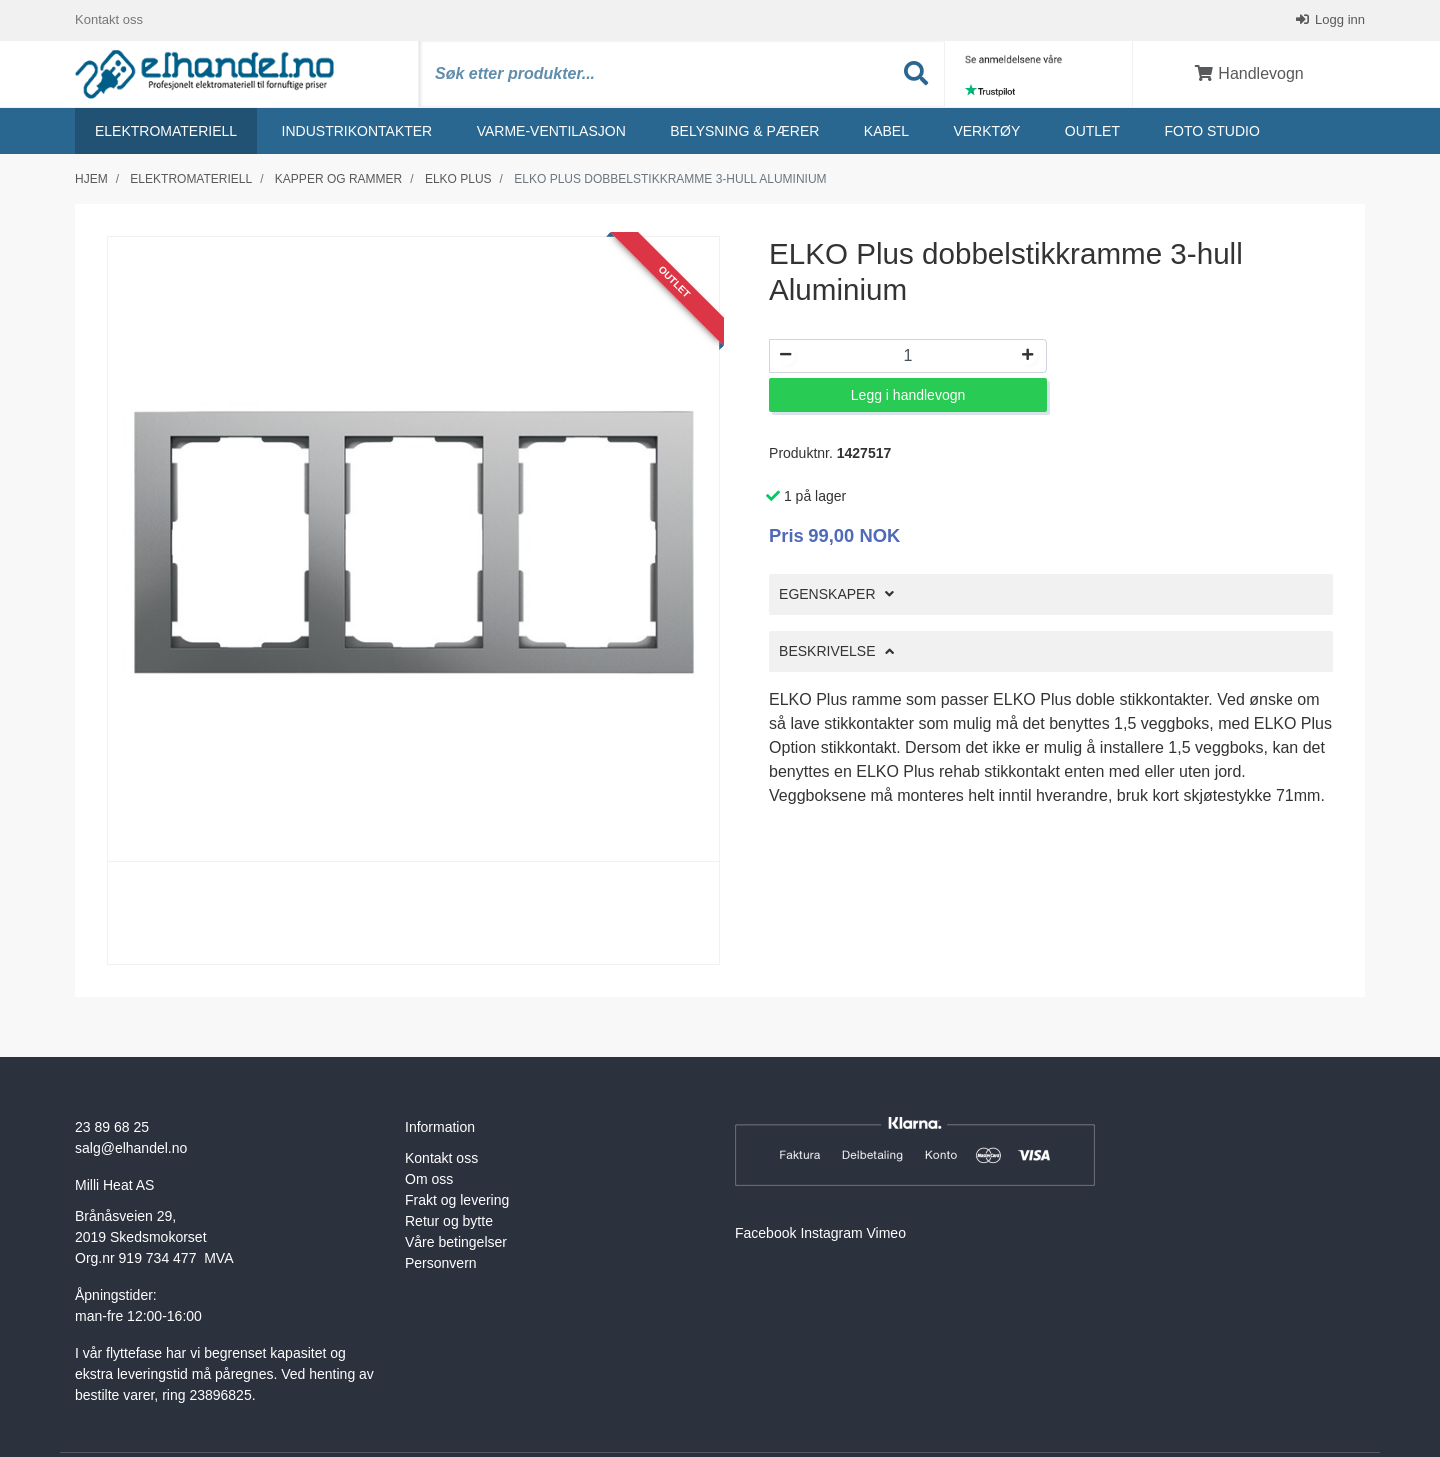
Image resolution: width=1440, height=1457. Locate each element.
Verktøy (986, 131)
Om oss (429, 1179)
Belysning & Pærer (744, 131)
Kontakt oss (109, 19)
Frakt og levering (457, 1200)
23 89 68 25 (112, 1127)
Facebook (765, 1233)
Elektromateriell (166, 131)
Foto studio (1211, 131)
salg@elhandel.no (131, 1148)
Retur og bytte (449, 1221)
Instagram (831, 1233)
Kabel (886, 131)
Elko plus (458, 179)
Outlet (1092, 131)
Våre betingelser (456, 1242)
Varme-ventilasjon (551, 131)
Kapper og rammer (338, 179)
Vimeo (886, 1233)
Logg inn (1339, 19)
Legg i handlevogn (908, 395)
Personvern (441, 1263)
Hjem (91, 179)
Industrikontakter (357, 131)
